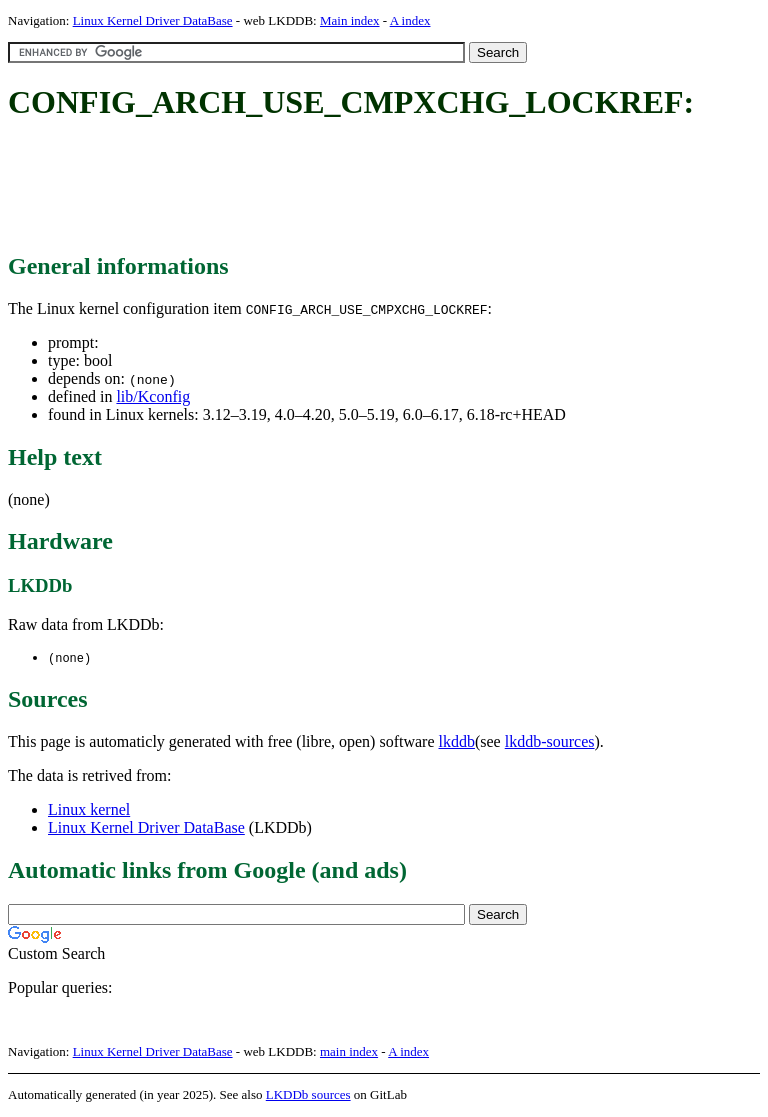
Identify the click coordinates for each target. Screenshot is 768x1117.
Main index (350, 20)
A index (410, 20)
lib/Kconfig (153, 396)
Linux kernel (89, 810)
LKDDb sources (308, 1095)
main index (349, 1052)
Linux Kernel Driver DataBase (153, 20)
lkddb (457, 742)
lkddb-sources (550, 742)
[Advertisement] (372, 188)
